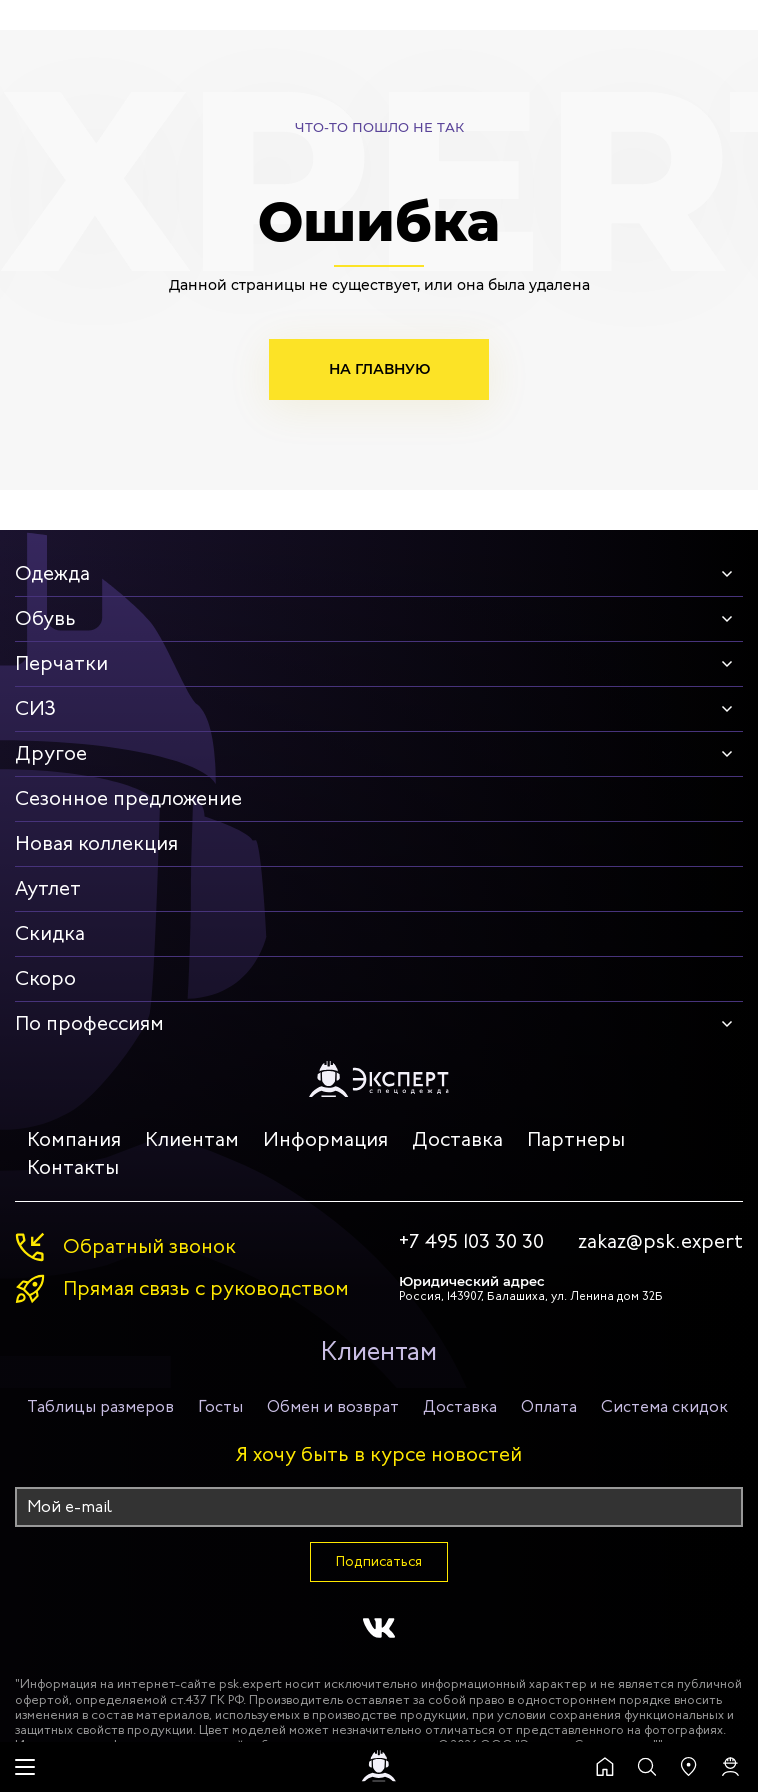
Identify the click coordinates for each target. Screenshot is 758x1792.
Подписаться (379, 1561)
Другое (51, 753)
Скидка (50, 933)
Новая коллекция (96, 843)
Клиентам (192, 1139)
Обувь (45, 618)
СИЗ (35, 708)
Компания (74, 1139)
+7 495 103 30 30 (471, 1242)
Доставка (457, 1139)
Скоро (45, 978)
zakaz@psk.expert (660, 1242)
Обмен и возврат (333, 1406)
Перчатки (61, 663)
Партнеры (576, 1139)
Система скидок (664, 1406)
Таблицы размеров (100, 1406)
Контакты (73, 1167)
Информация (325, 1139)
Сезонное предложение (128, 798)
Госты (220, 1406)
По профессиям (89, 1023)
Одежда (52, 573)
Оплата (549, 1406)
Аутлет (48, 888)
